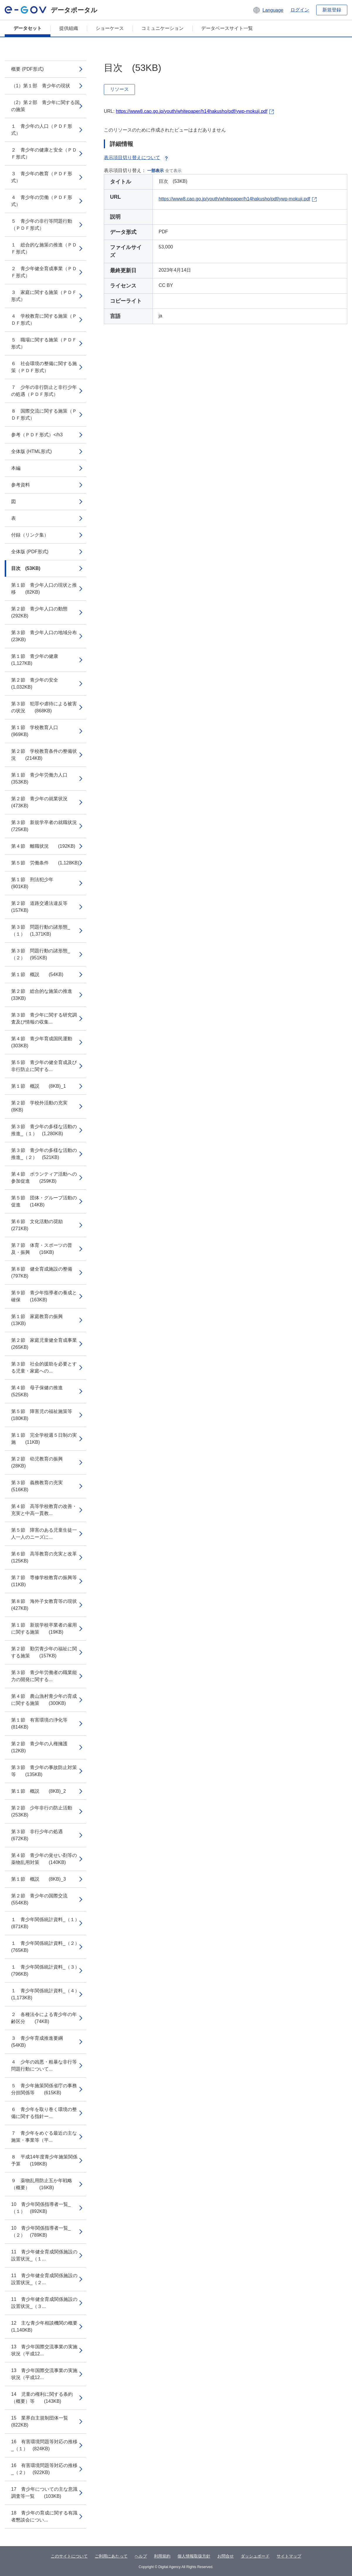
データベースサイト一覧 (227, 28)
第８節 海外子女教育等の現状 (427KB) (48, 1605)
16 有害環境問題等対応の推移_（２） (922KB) (44, 2469)
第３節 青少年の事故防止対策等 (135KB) (44, 1771)
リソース (119, 89)
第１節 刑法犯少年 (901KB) (37, 883)
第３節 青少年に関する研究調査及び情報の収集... (44, 1018)
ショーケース (110, 28)
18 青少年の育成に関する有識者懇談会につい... (44, 2516)
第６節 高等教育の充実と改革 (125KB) (48, 1557)
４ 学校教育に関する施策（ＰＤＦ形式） (44, 320)
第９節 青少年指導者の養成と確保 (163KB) (44, 1296)
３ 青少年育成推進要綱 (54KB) (41, 2042)
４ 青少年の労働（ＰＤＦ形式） (41, 201)
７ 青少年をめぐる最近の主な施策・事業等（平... (44, 2137)
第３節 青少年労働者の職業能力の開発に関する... (44, 1676)
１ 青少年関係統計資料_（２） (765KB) (47, 1947)
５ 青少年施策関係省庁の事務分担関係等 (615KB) (44, 2089)
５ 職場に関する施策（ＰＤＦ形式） (44, 343)
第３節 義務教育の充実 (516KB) (41, 1486)
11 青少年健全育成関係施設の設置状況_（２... (44, 2279)
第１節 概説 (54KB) (37, 974)
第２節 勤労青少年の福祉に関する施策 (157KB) (44, 1652)
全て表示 (173, 170)
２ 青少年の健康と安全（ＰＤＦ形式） (44, 153)
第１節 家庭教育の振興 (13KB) (41, 1320)
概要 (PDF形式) (27, 69)
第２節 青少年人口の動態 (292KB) (44, 612)
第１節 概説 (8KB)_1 (38, 1086)
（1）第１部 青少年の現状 (40, 85)
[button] (268, 10)
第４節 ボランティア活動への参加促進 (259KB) (44, 1178)
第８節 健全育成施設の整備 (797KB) (46, 1272)
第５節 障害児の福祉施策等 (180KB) (46, 1415)
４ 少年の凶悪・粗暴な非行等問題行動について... (44, 2065)
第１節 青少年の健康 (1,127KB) (39, 660)
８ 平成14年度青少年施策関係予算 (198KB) (44, 2160)
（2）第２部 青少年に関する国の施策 (45, 106)
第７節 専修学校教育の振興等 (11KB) (48, 1581)
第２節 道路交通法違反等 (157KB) (44, 907)
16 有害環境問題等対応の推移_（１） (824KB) (44, 2445)
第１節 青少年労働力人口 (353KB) (44, 778)
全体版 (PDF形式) (29, 551)
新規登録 (331, 9)
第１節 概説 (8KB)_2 (38, 1791)
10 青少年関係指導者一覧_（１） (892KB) (41, 2208)
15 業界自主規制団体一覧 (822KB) (44, 2421)
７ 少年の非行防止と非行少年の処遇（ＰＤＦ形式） (44, 391)
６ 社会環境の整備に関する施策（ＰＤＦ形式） (44, 367)
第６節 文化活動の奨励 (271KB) (41, 1225)
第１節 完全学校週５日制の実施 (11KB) (44, 1439)
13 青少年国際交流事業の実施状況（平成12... (44, 2350)
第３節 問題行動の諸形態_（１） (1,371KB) (40, 931)
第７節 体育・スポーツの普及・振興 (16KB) (41, 1249)
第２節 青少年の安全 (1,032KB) (39, 683)
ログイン (299, 9)
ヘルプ (141, 2556)
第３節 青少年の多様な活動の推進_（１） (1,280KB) (44, 1130)
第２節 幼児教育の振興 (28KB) (41, 1462)
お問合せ (225, 2556)
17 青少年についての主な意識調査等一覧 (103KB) (44, 2493)
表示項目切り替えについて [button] (137, 157)
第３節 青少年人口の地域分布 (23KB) (48, 636)
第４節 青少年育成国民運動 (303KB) (46, 1042)
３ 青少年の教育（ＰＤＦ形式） (41, 177)
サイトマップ (289, 2556)
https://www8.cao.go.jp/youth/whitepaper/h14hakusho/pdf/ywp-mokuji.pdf (192, 111)
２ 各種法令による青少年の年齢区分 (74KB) (44, 2018)
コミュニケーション (162, 28)
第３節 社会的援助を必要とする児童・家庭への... (44, 1367)
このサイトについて (69, 2556)
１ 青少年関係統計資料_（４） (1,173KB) (47, 1994)
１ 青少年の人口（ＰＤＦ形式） (41, 130)
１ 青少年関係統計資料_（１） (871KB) (47, 1923)
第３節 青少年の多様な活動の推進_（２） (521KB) (44, 1154)
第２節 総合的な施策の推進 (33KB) (46, 995)
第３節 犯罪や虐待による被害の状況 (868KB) (44, 707)
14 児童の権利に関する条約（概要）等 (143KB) (42, 2398)
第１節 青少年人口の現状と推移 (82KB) (44, 589)
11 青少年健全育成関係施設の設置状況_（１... (44, 2255)
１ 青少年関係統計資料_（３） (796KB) (47, 1970)
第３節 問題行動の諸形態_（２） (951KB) (40, 954)
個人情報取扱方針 (193, 2556)
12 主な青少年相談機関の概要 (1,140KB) (48, 2326)
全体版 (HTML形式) (31, 451)
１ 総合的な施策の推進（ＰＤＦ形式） (44, 248)
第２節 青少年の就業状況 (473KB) (44, 802)
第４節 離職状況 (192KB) (43, 846)
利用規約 (162, 2556)
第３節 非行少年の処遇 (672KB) (41, 1835)
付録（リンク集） (30, 534)
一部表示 (155, 170)
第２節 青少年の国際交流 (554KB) (44, 1899)
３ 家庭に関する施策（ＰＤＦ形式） (44, 296)
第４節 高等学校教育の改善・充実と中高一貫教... (44, 1510)
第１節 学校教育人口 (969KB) (39, 731)
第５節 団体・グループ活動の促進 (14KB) (44, 1201)
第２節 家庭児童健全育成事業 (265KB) (48, 1344)
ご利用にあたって (111, 2556)
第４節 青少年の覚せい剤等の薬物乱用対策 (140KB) (44, 1859)
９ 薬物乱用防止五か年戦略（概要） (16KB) (41, 2184)
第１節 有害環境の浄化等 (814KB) (44, 1723)
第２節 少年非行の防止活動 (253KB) (46, 1811)
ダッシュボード (255, 2556)
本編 (16, 468)
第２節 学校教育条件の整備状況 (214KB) (44, 755)
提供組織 (68, 28)
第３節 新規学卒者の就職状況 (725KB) (48, 826)
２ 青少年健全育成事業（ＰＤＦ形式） (44, 272)
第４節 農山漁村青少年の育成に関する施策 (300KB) (44, 1700)
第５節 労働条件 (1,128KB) (45, 862)
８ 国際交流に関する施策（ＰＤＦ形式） (44, 414)
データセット (27, 28)
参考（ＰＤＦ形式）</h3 (37, 434)
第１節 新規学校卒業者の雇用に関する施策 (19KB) (44, 1628)
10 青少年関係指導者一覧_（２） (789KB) (41, 2232)
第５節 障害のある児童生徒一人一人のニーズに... (44, 1534)
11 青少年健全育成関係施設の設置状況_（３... (44, 2303)
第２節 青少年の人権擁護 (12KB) (44, 1747)
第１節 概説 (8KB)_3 (38, 1879)
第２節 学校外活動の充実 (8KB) (44, 1106)
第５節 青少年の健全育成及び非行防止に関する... (44, 1066)
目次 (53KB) (25, 568)
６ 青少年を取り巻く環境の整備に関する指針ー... (44, 2113)
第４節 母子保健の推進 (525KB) (41, 1391)
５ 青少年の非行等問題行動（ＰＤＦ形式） (41, 225)
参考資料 (20, 484)
